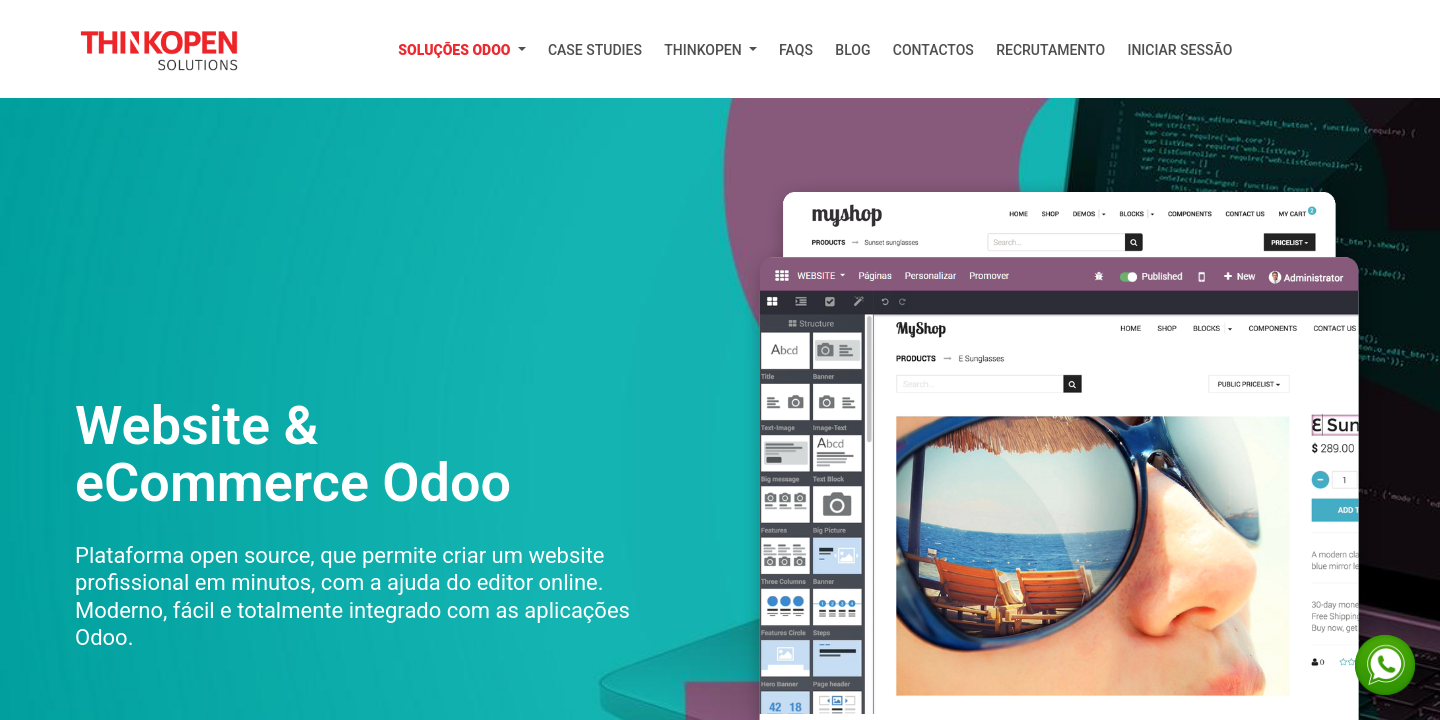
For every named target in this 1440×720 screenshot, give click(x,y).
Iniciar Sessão (1179, 50)
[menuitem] (462, 50)
